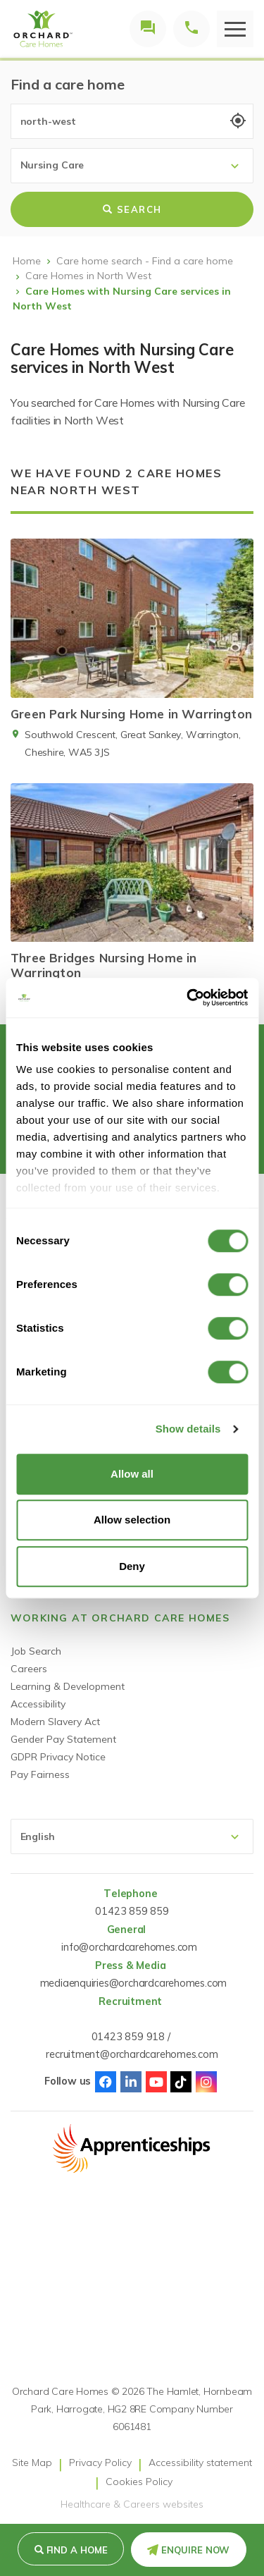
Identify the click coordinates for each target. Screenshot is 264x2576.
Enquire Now (195, 2550)
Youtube (156, 2081)
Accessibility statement (200, 2462)
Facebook (105, 2081)
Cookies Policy (139, 2481)
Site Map (32, 2462)
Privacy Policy (100, 2462)
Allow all (132, 1474)
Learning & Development (68, 1686)
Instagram (206, 2081)
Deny (132, 1566)
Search (132, 209)
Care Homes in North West (88, 275)
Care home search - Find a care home (144, 260)
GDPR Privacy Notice (58, 1756)
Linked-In (131, 2081)
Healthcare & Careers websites (132, 2504)
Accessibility (38, 1704)
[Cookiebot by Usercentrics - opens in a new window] (188, 997)
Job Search (36, 1651)
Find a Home (77, 2550)
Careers (29, 1668)
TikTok (180, 2081)
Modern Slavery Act (55, 1721)
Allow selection (132, 1520)
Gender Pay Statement (63, 1739)
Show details (188, 1429)
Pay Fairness (40, 1774)
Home (27, 260)
